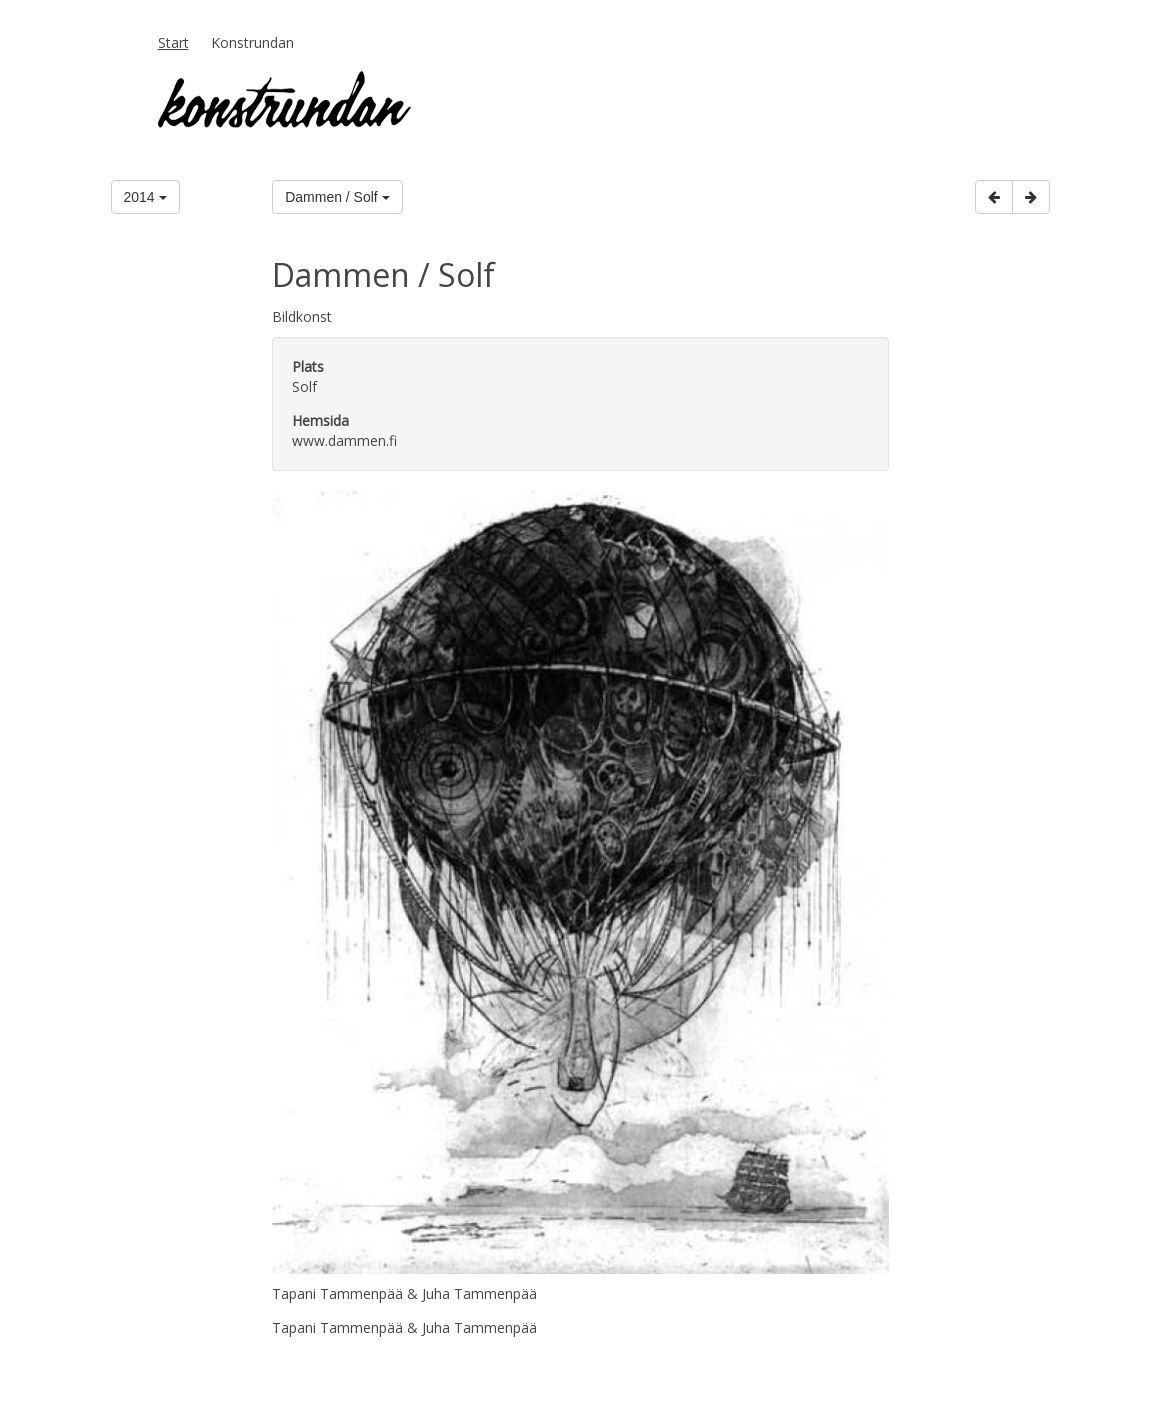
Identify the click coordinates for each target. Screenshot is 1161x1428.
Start (173, 42)
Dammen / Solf (337, 197)
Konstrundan (252, 42)
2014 (145, 197)
